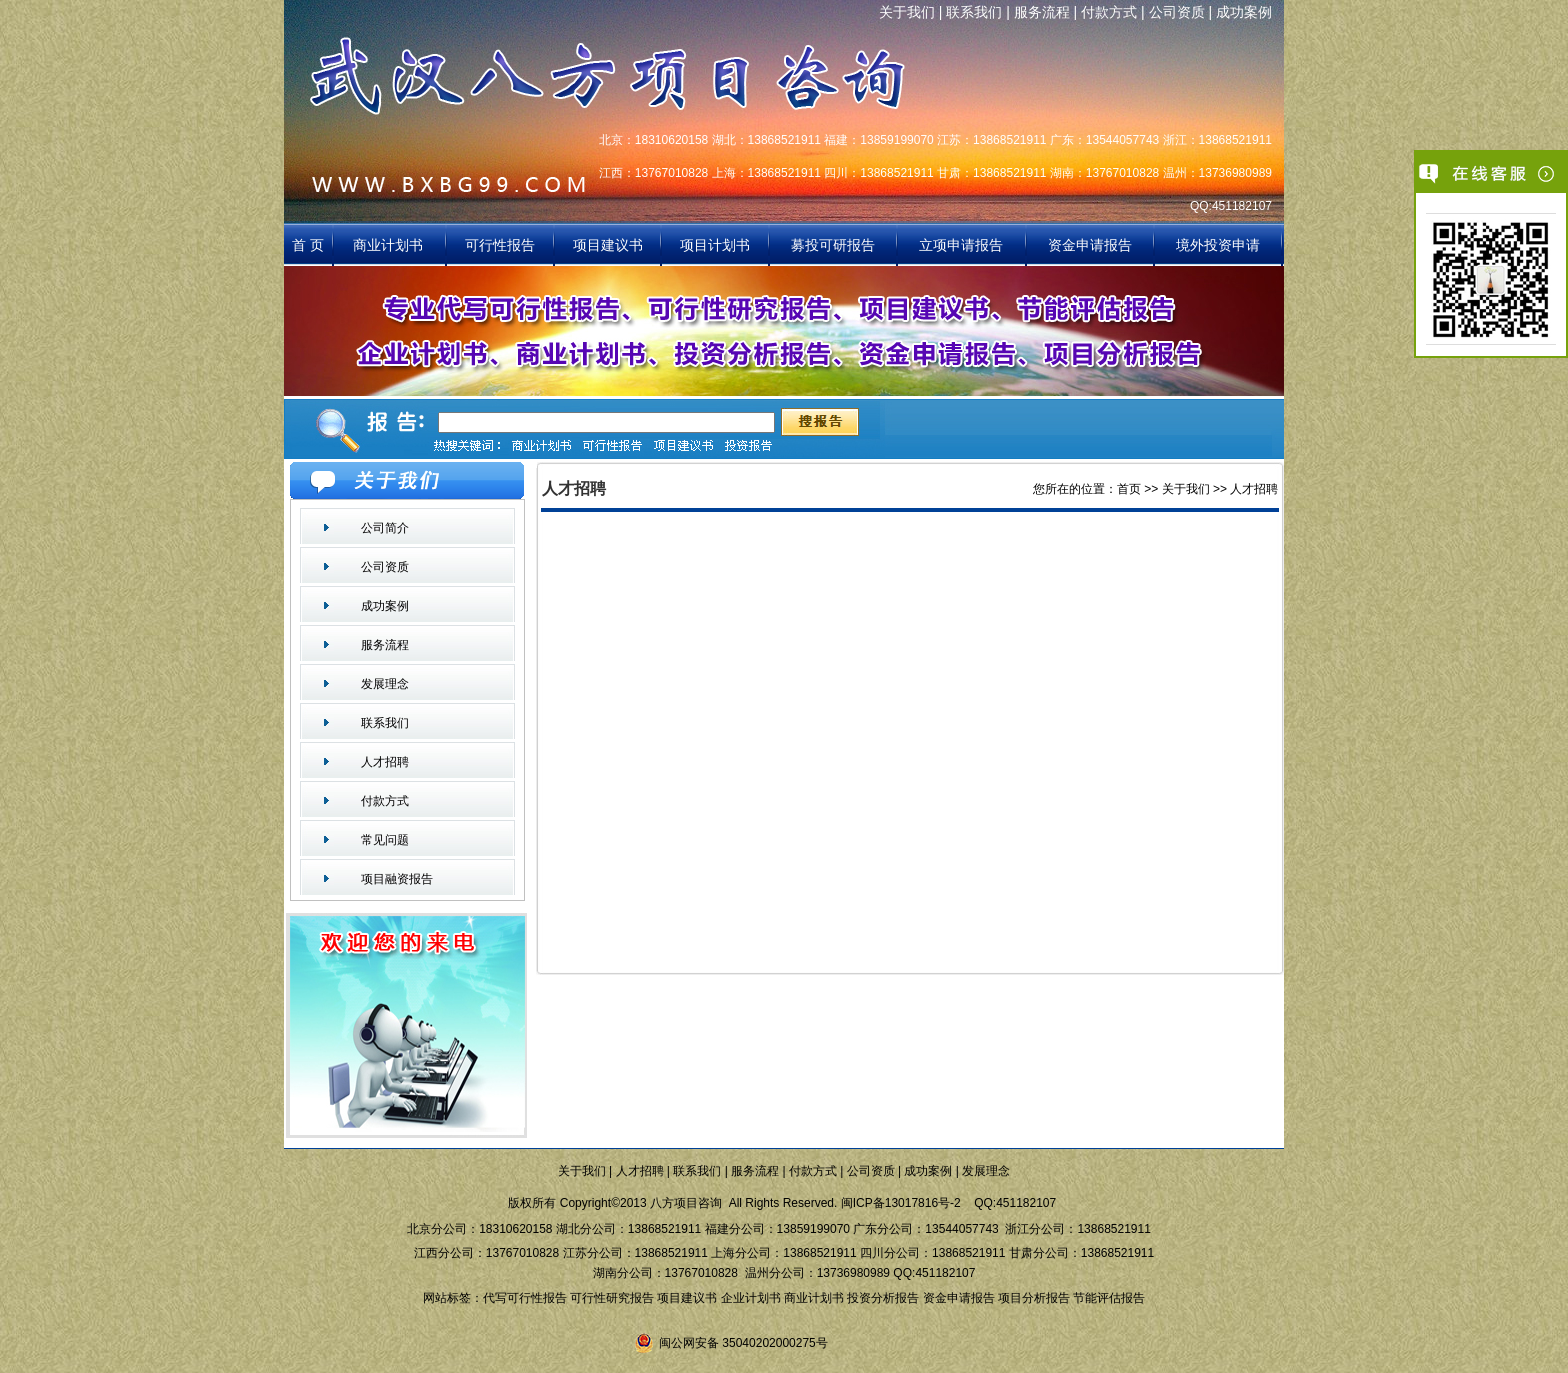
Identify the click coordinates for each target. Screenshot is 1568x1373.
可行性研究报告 (612, 1298)
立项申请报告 (961, 245)
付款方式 (1109, 12)
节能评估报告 (1109, 1298)
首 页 (308, 245)
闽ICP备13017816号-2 (901, 1203)
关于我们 (907, 12)
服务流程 (1042, 12)
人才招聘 (385, 762)
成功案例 (1244, 12)
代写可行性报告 (525, 1298)
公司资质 (1177, 12)
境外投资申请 (1218, 245)
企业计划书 (751, 1298)
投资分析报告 (883, 1298)
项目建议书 (608, 245)
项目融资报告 (397, 879)
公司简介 (385, 528)
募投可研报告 (833, 245)
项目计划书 (715, 245)
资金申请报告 (1090, 245)
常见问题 (385, 840)
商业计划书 (390, 245)
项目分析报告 (1034, 1298)
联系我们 (974, 12)
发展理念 (385, 684)
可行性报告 (500, 245)
